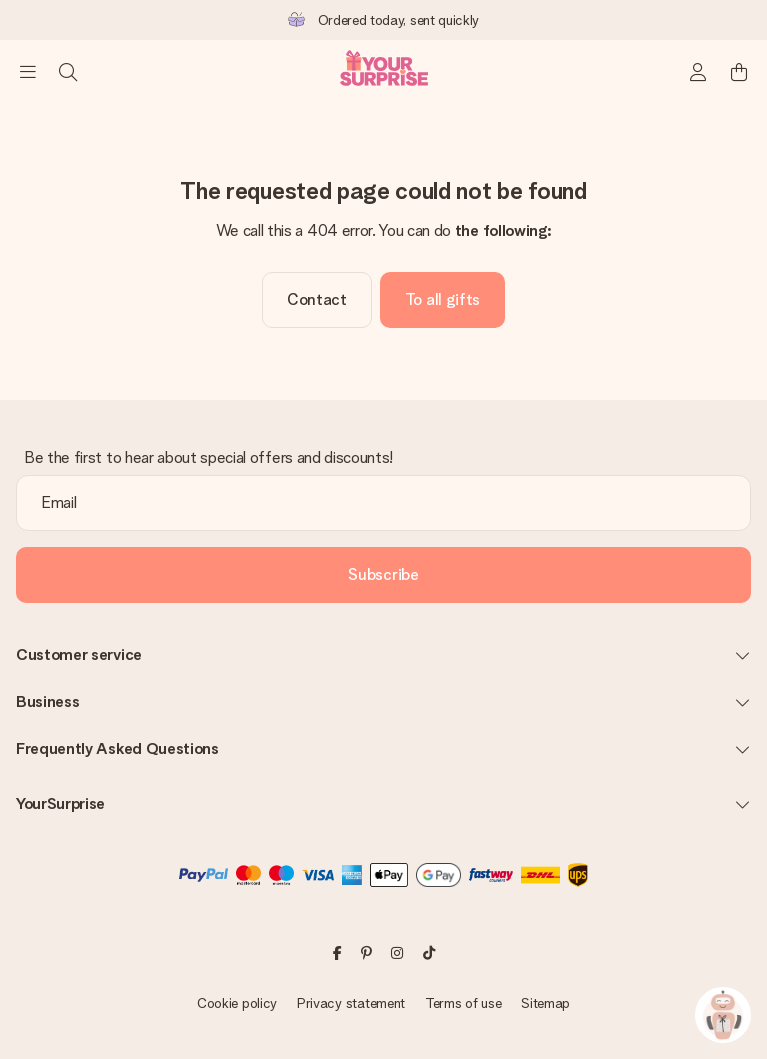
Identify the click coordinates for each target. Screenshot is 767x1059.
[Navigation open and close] (28, 72)
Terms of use (463, 1003)
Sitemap (545, 1003)
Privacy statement (351, 1003)
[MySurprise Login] (699, 72)
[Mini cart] (739, 72)
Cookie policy (237, 1003)
